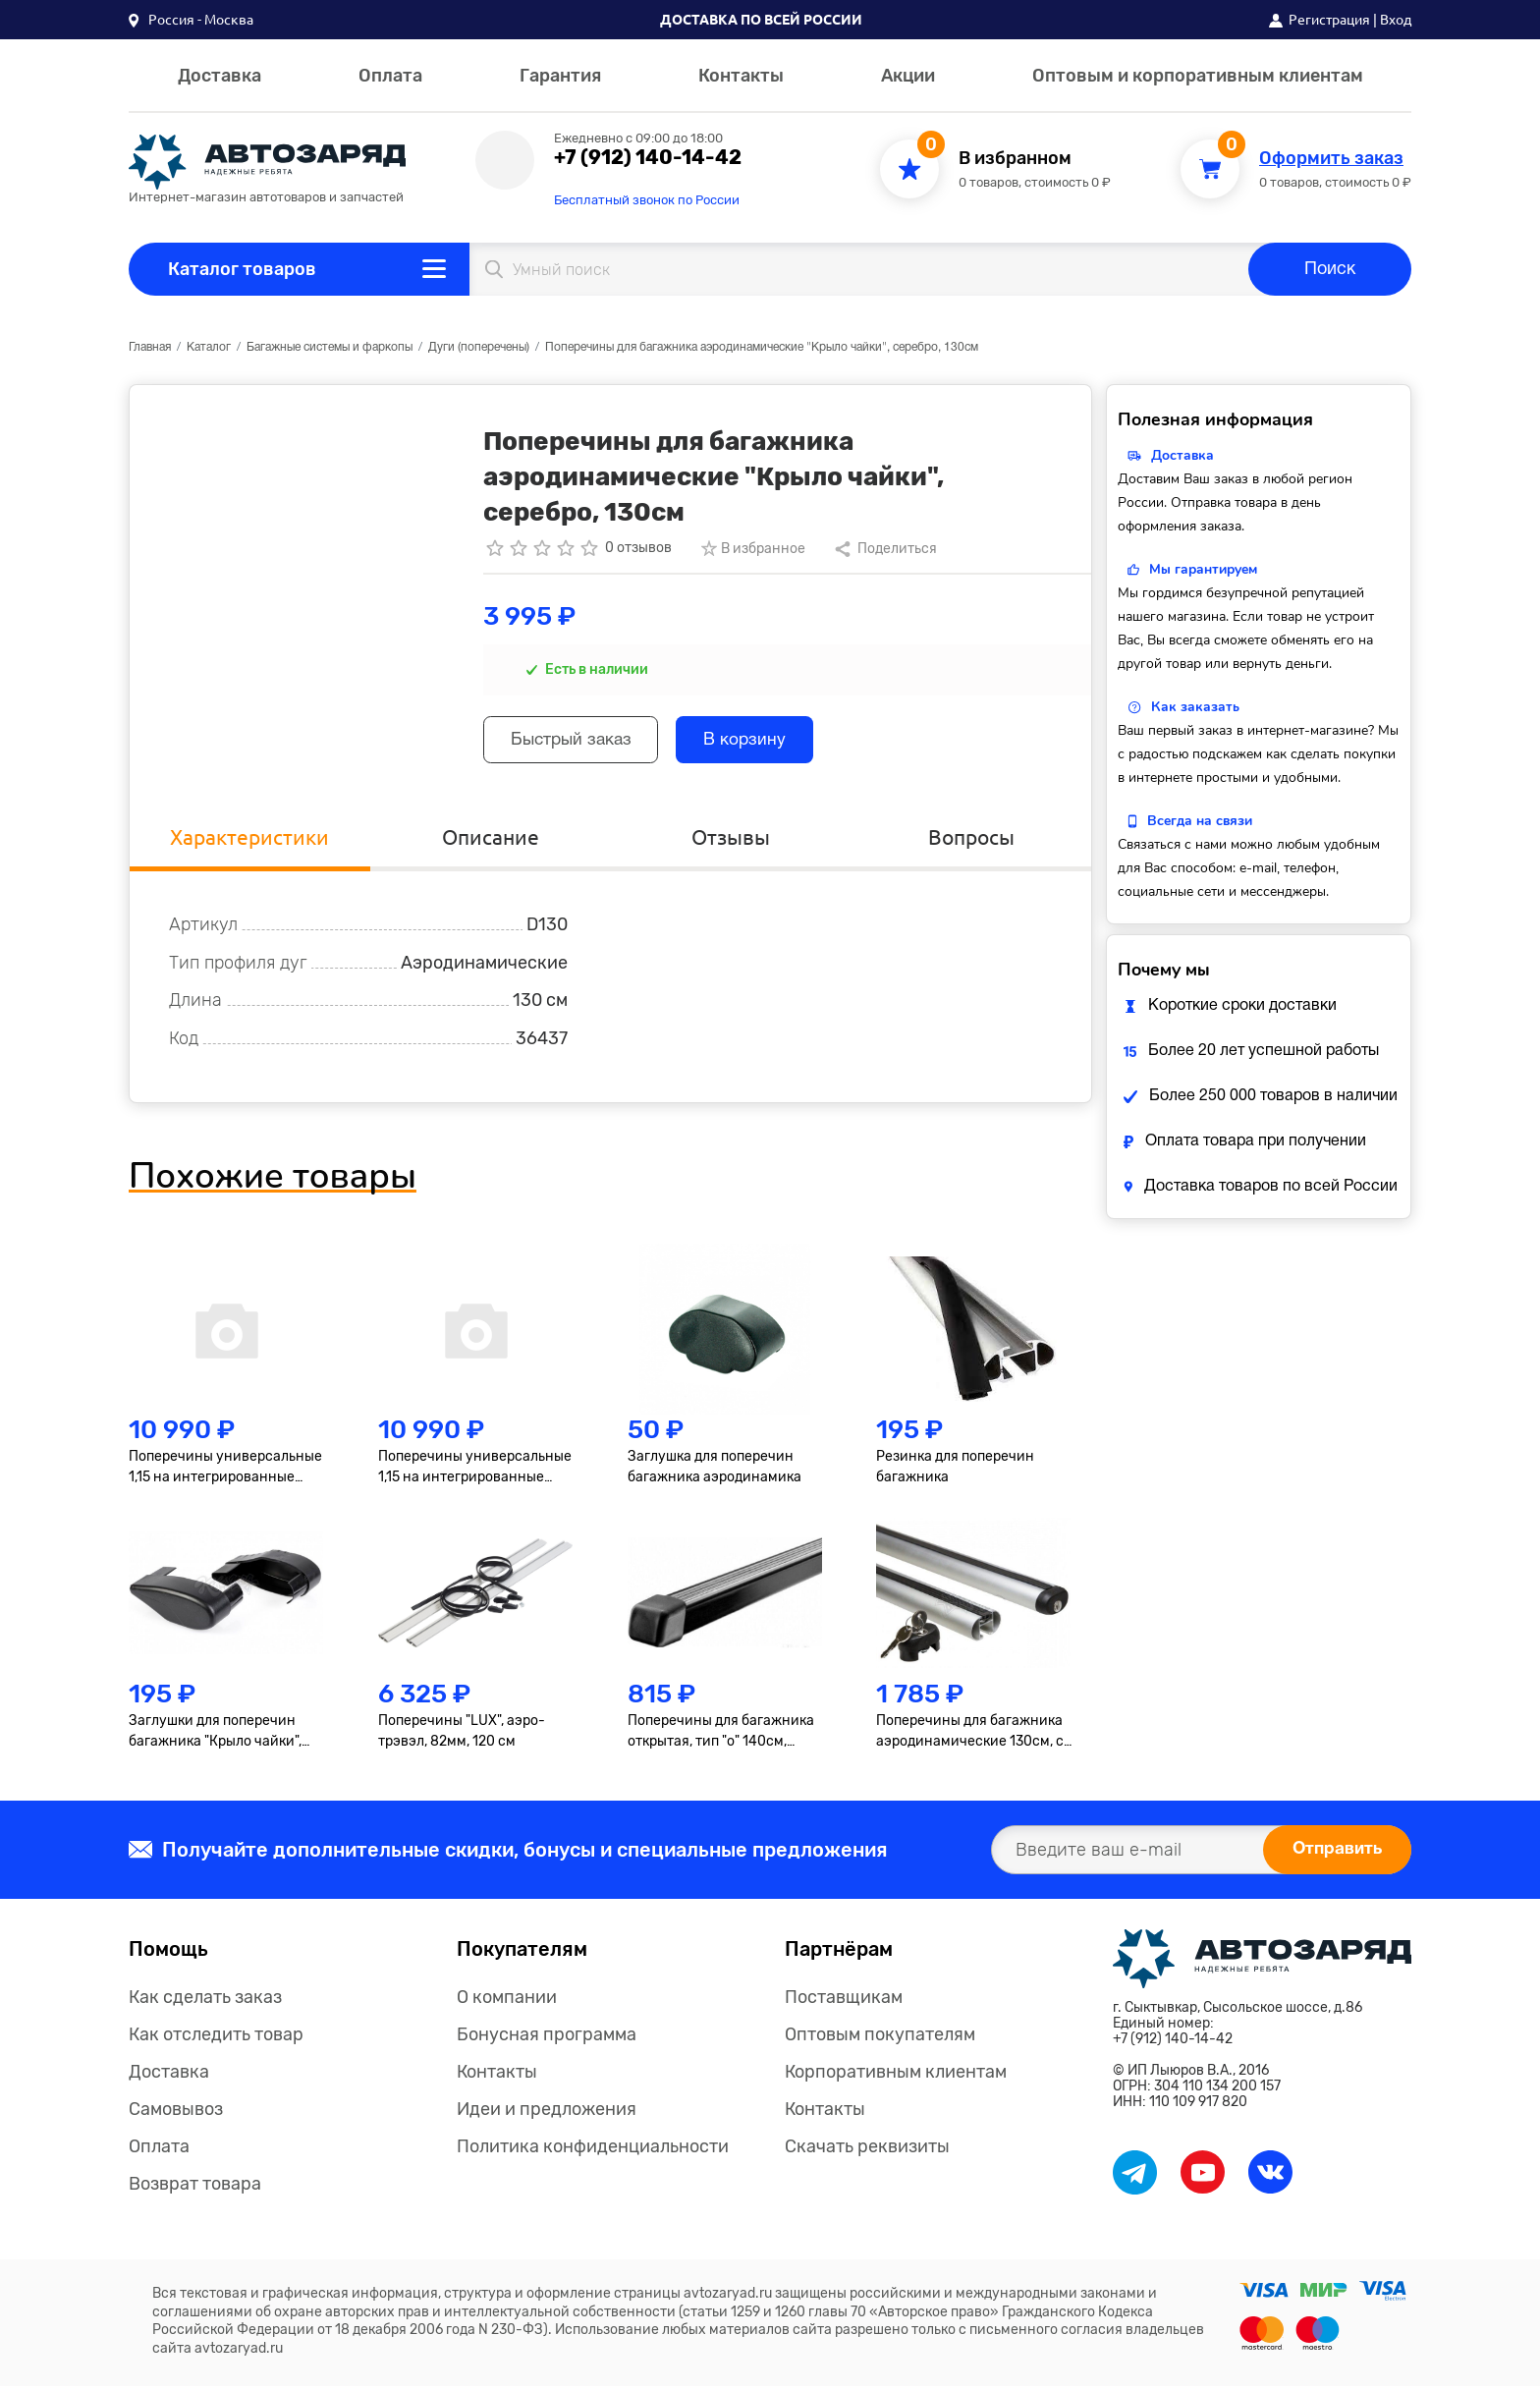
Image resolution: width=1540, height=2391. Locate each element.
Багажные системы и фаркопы (329, 347)
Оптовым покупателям (880, 2039)
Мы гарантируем (1203, 569)
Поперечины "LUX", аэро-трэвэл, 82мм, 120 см (461, 1735)
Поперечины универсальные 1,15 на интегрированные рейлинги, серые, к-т (225, 1473)
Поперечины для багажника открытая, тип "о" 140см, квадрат (721, 1736)
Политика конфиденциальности (593, 2151)
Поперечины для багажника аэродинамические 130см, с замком (970, 1736)
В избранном (1015, 158)
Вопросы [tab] (971, 841)
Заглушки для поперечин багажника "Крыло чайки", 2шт (215, 1736)
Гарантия (560, 75)
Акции (908, 75)
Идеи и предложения (546, 2114)
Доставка (219, 75)
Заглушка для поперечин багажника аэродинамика (714, 1472)
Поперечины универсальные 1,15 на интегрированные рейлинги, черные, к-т (475, 1473)
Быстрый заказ (577, 742)
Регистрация (1329, 20)
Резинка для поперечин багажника (955, 1472)
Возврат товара (195, 2188)
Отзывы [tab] (730, 841)
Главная (150, 347)
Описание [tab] (490, 841)
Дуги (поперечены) (478, 347)
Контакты (741, 75)
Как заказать (1195, 706)
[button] (191, 20)
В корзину (760, 742)
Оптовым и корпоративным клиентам (1197, 75)
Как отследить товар (216, 2039)
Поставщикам (844, 2002)
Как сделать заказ (205, 2002)
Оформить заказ (1331, 158)
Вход (1395, 20)
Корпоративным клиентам (896, 2076)
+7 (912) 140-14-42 (648, 157)
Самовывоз (176, 2114)
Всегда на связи (1199, 820)
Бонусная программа (546, 2039)
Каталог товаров (242, 269)
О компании (507, 2002)
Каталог (209, 347)
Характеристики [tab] (250, 841)
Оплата (390, 75)
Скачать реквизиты (867, 2151)
